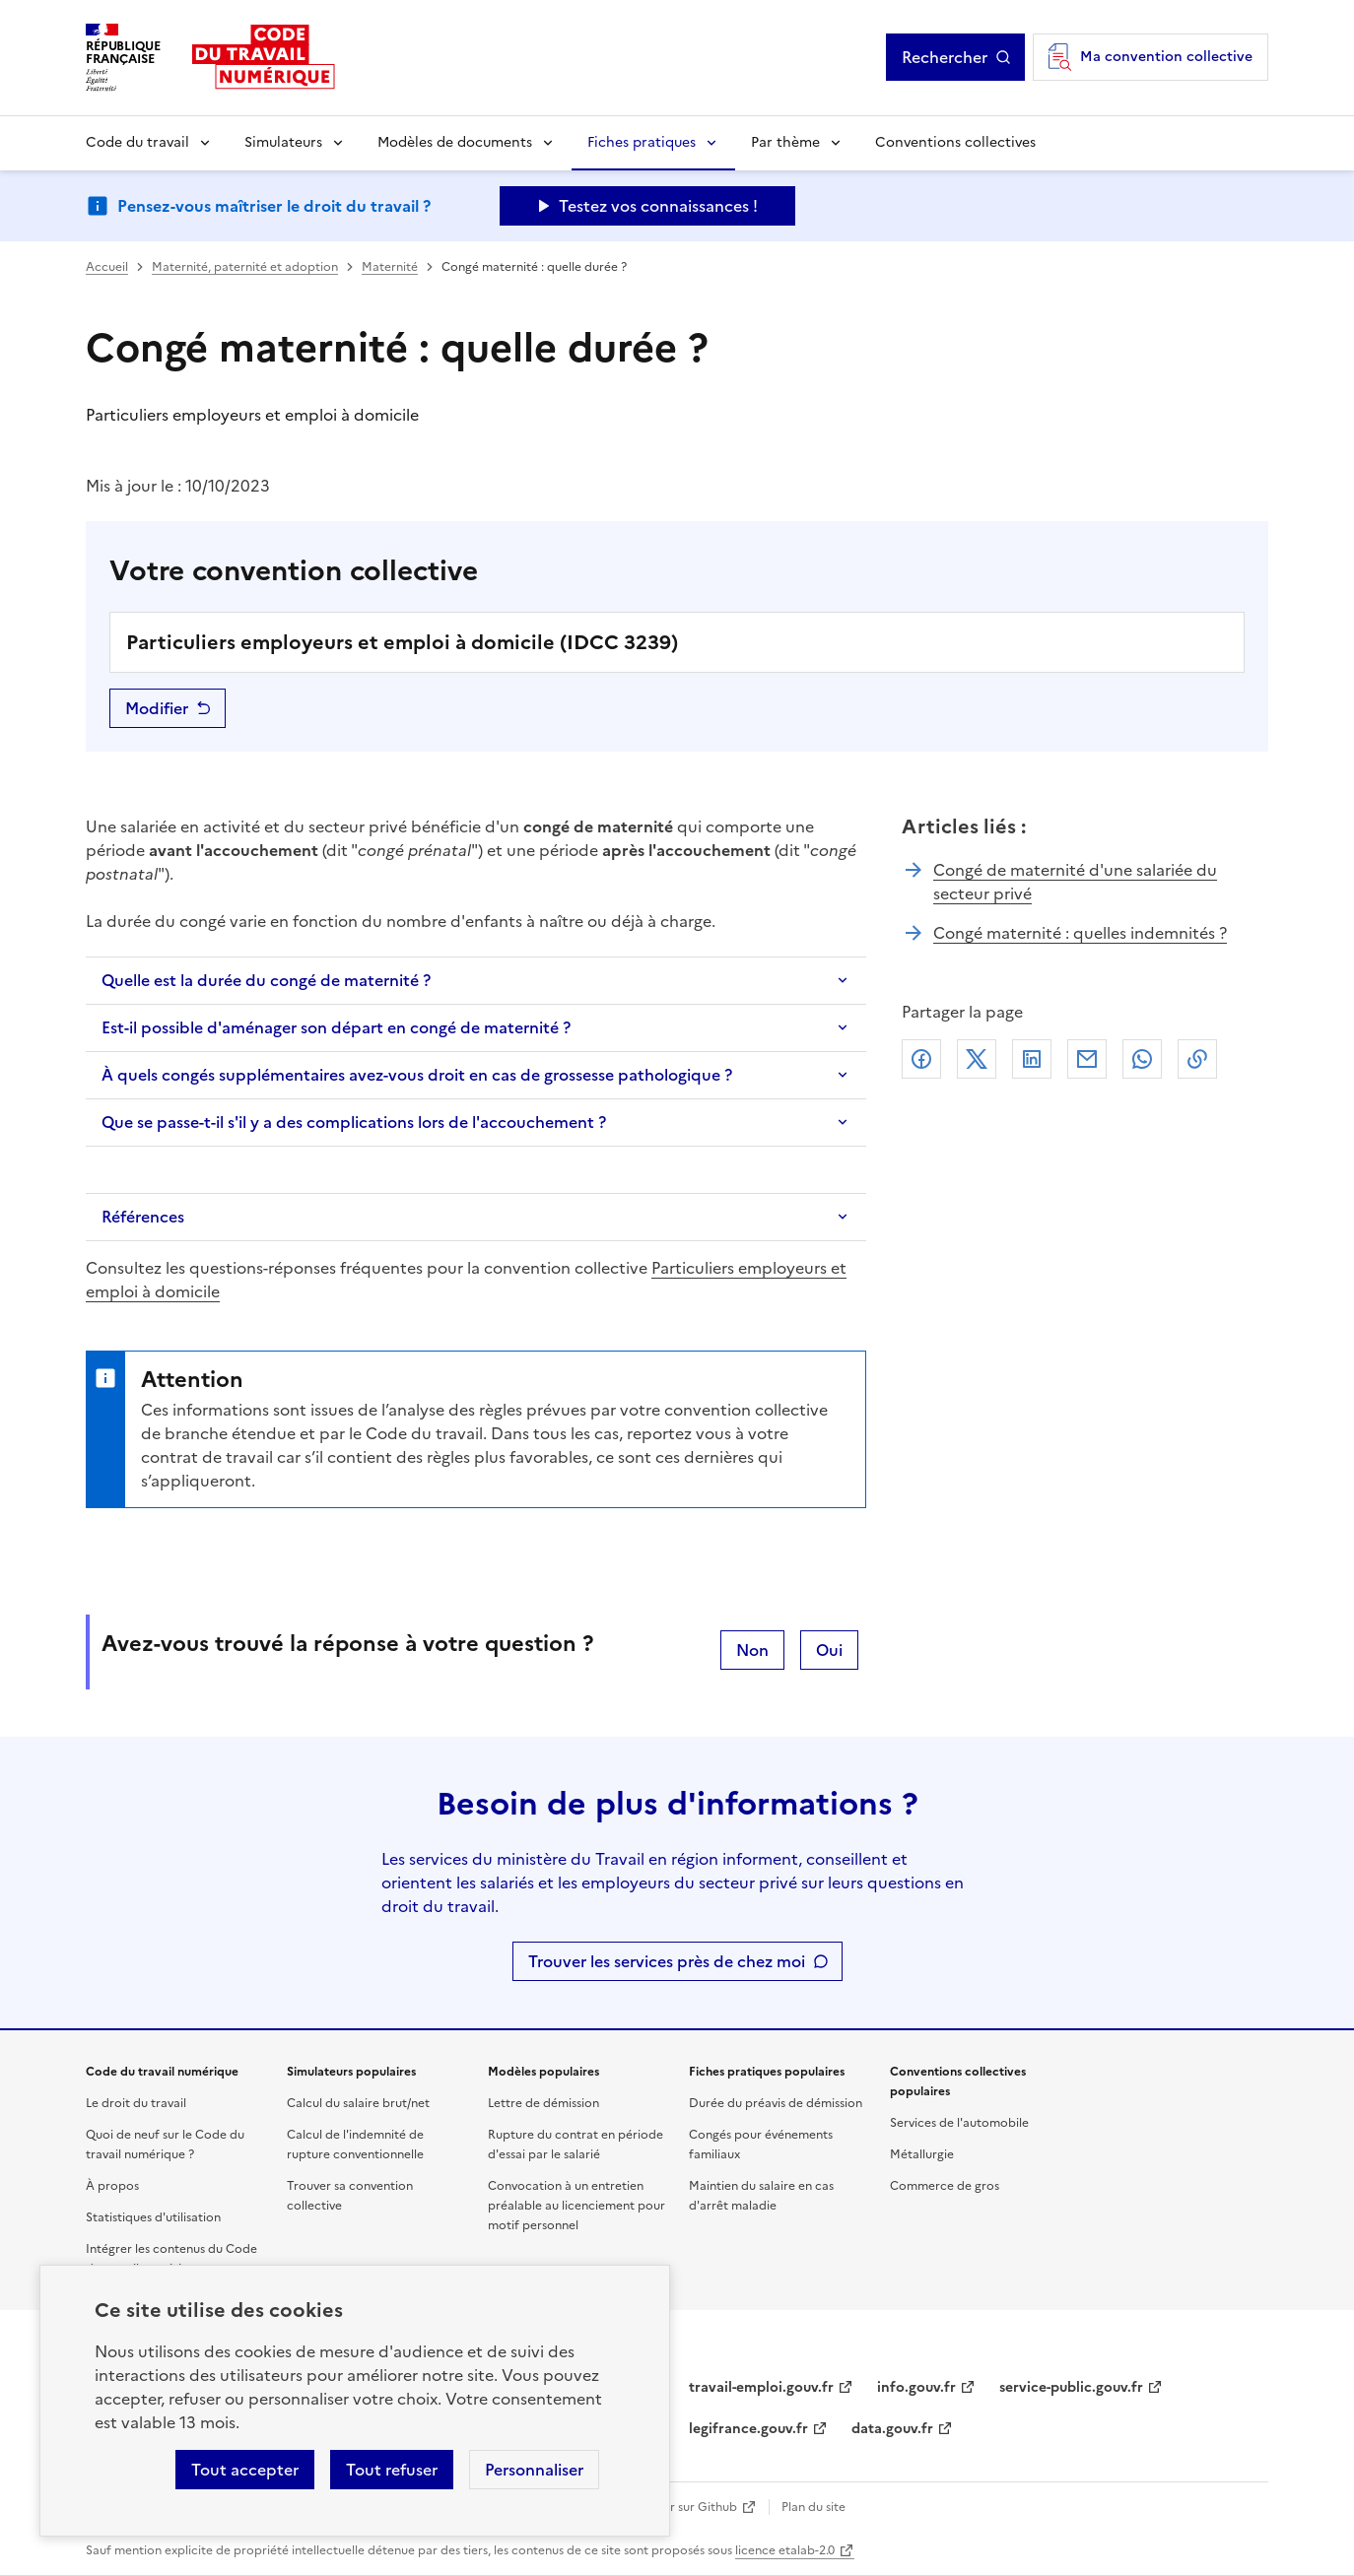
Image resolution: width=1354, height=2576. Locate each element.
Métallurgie (922, 2154)
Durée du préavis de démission (775, 2103)
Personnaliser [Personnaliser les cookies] (534, 2469)
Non (752, 1650)
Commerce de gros (944, 2186)
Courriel (1087, 1059)
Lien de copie (1197, 1059)
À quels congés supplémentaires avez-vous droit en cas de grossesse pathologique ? (417, 1075)
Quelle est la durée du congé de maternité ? (266, 980)
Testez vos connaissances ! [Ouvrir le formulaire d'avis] (658, 206)
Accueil (107, 267)
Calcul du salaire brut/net (358, 2103)
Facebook (921, 1059)
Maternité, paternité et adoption (245, 267)
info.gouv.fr (916, 2387)
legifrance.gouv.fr (748, 2428)
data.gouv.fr (892, 2428)
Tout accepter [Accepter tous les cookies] (245, 2469)
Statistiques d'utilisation (153, 2217)
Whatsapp (1142, 1059)
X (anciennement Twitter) (976, 1059)
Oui (829, 1650)
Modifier (156, 708)
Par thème (785, 142)
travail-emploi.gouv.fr (761, 2387)
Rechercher (944, 57)
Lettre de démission (543, 2103)
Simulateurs (283, 142)
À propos (112, 2186)
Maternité (390, 267)
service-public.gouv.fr (1071, 2387)
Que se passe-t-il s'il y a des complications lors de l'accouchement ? (354, 1122)
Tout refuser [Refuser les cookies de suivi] (392, 2469)
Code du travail (137, 142)
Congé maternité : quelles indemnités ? (1080, 933)
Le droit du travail (136, 2103)
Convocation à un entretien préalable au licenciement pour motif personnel (576, 2205)
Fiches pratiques (641, 142)
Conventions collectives (955, 142)
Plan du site (813, 2507)
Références (143, 1216)
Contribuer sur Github (674, 2507)
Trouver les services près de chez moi (666, 1961)
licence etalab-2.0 (785, 2550)
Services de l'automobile (959, 2123)
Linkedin (1031, 1059)
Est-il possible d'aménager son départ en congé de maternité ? (336, 1027)
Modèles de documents (454, 142)
